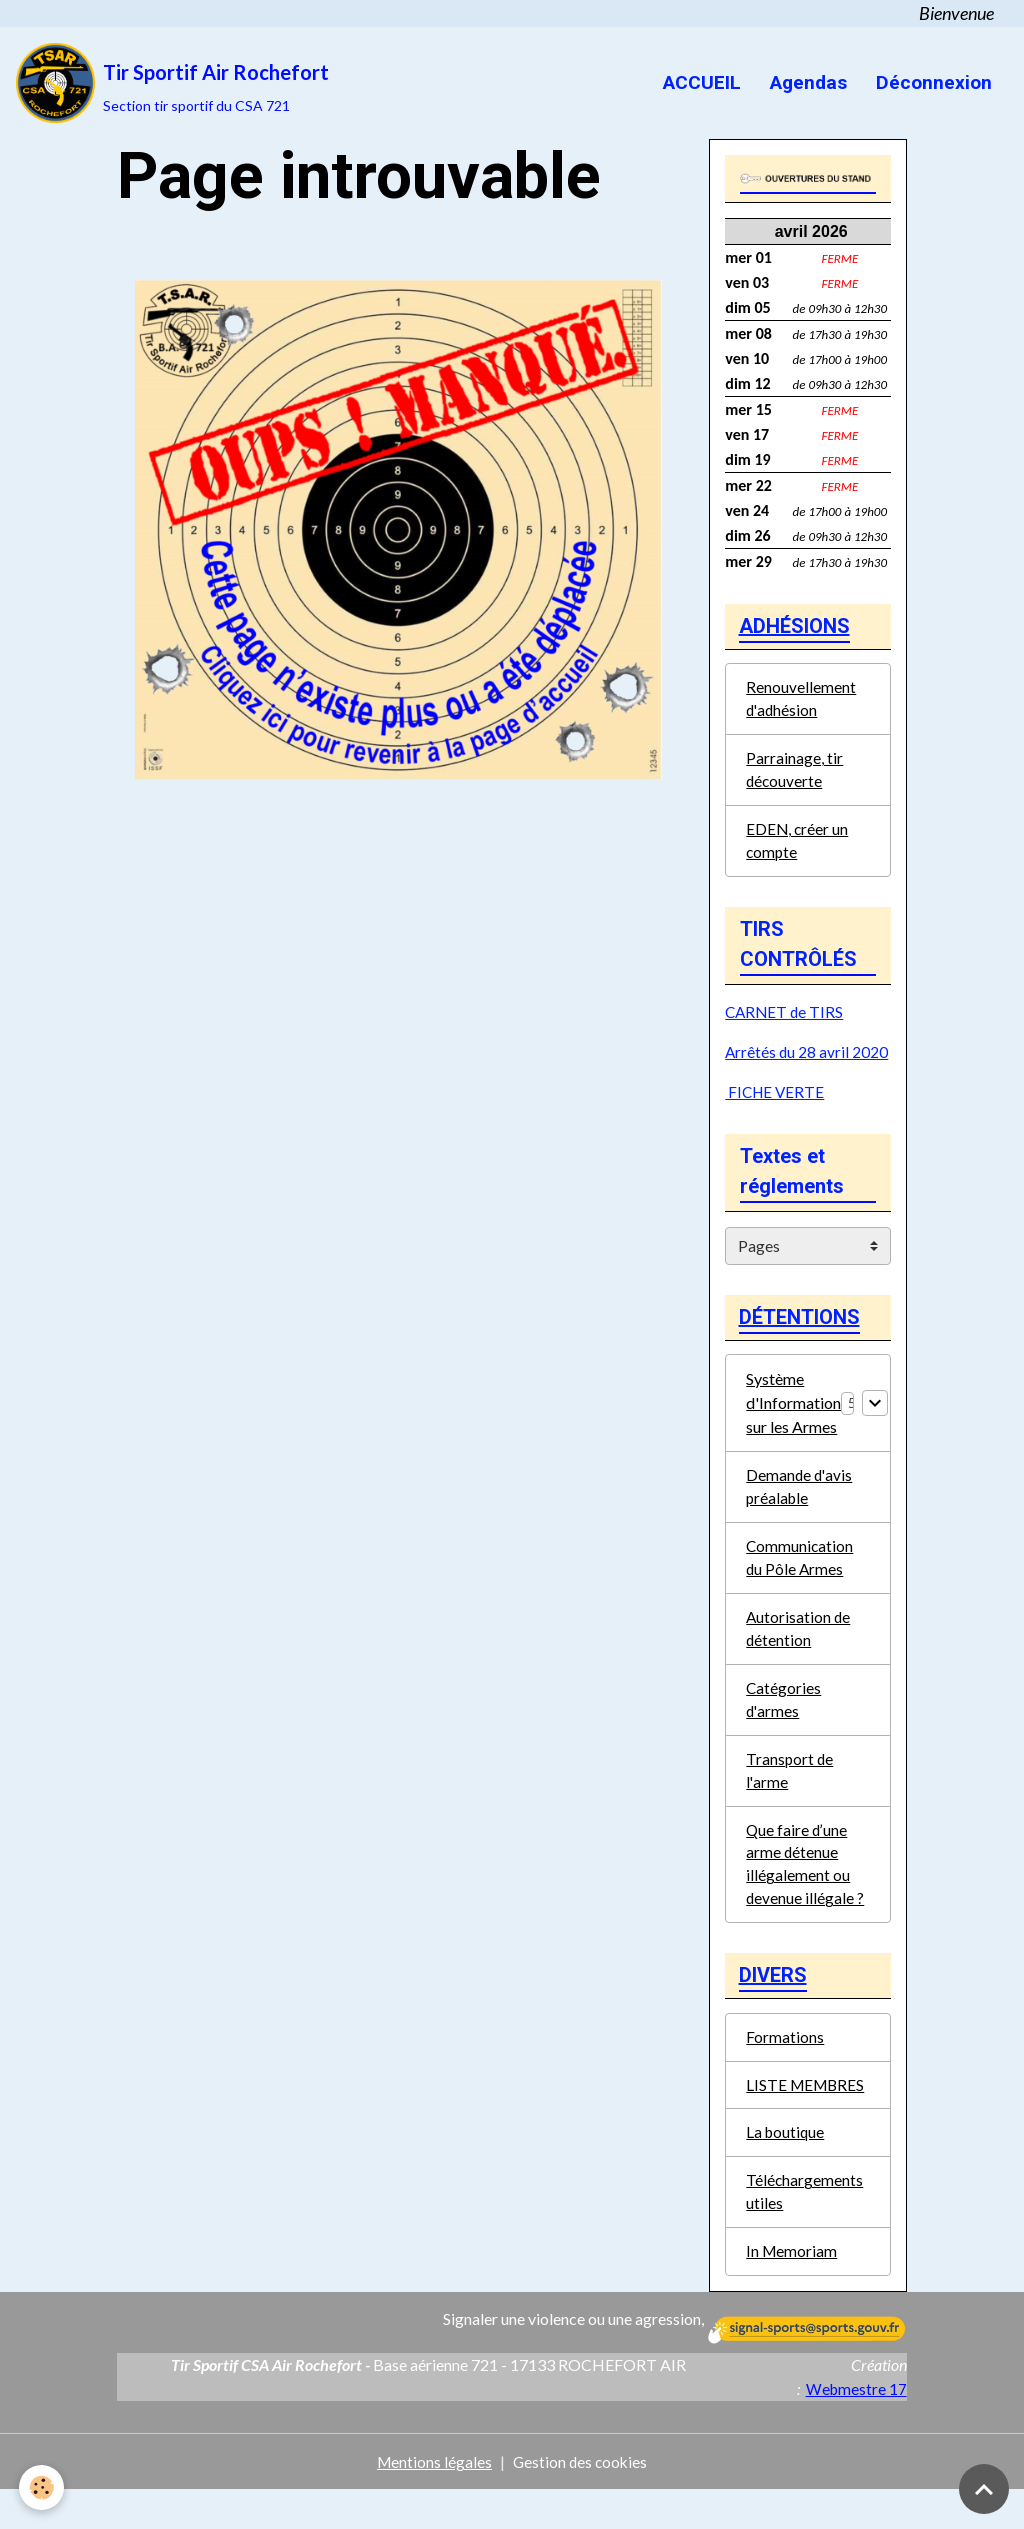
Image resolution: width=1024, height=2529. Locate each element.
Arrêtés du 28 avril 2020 (807, 1061)
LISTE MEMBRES (807, 2118)
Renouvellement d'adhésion (801, 703)
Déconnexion (931, 82)
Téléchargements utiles (805, 2228)
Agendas (806, 82)
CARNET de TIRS (786, 1021)
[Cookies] (42, 2487)
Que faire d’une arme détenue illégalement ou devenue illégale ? (805, 1890)
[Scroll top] (984, 2489)
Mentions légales (432, 2500)
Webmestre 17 (855, 2427)
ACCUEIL (699, 82)
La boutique (786, 2167)
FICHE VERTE (776, 1101)
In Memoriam (792, 2289)
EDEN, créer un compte (798, 849)
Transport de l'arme (790, 1793)
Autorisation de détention (799, 1647)
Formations (785, 2069)
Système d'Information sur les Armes (793, 1416)
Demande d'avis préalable (800, 1501)
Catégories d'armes (784, 1720)
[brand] (172, 83)
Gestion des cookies (581, 2500)
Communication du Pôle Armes (800, 1574)
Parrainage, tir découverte (794, 776)
